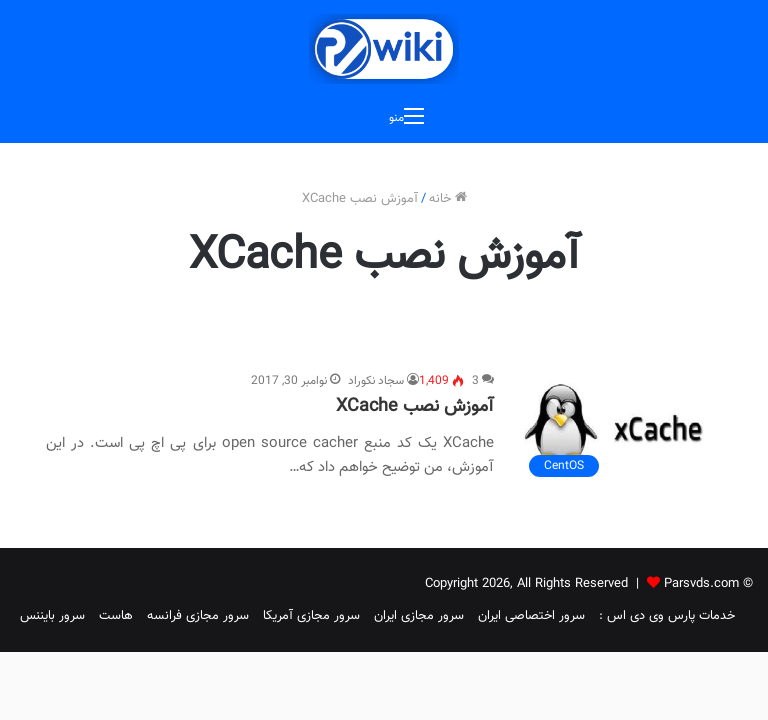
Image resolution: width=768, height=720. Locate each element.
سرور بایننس (52, 616)
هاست (116, 616)
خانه (448, 199)
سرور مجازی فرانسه (198, 616)
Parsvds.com (701, 584)
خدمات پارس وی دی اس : (667, 616)
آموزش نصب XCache (415, 407)
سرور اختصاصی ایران (531, 616)
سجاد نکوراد (376, 381)
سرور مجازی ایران (419, 616)
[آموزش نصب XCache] (620, 429)
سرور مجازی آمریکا (311, 616)
